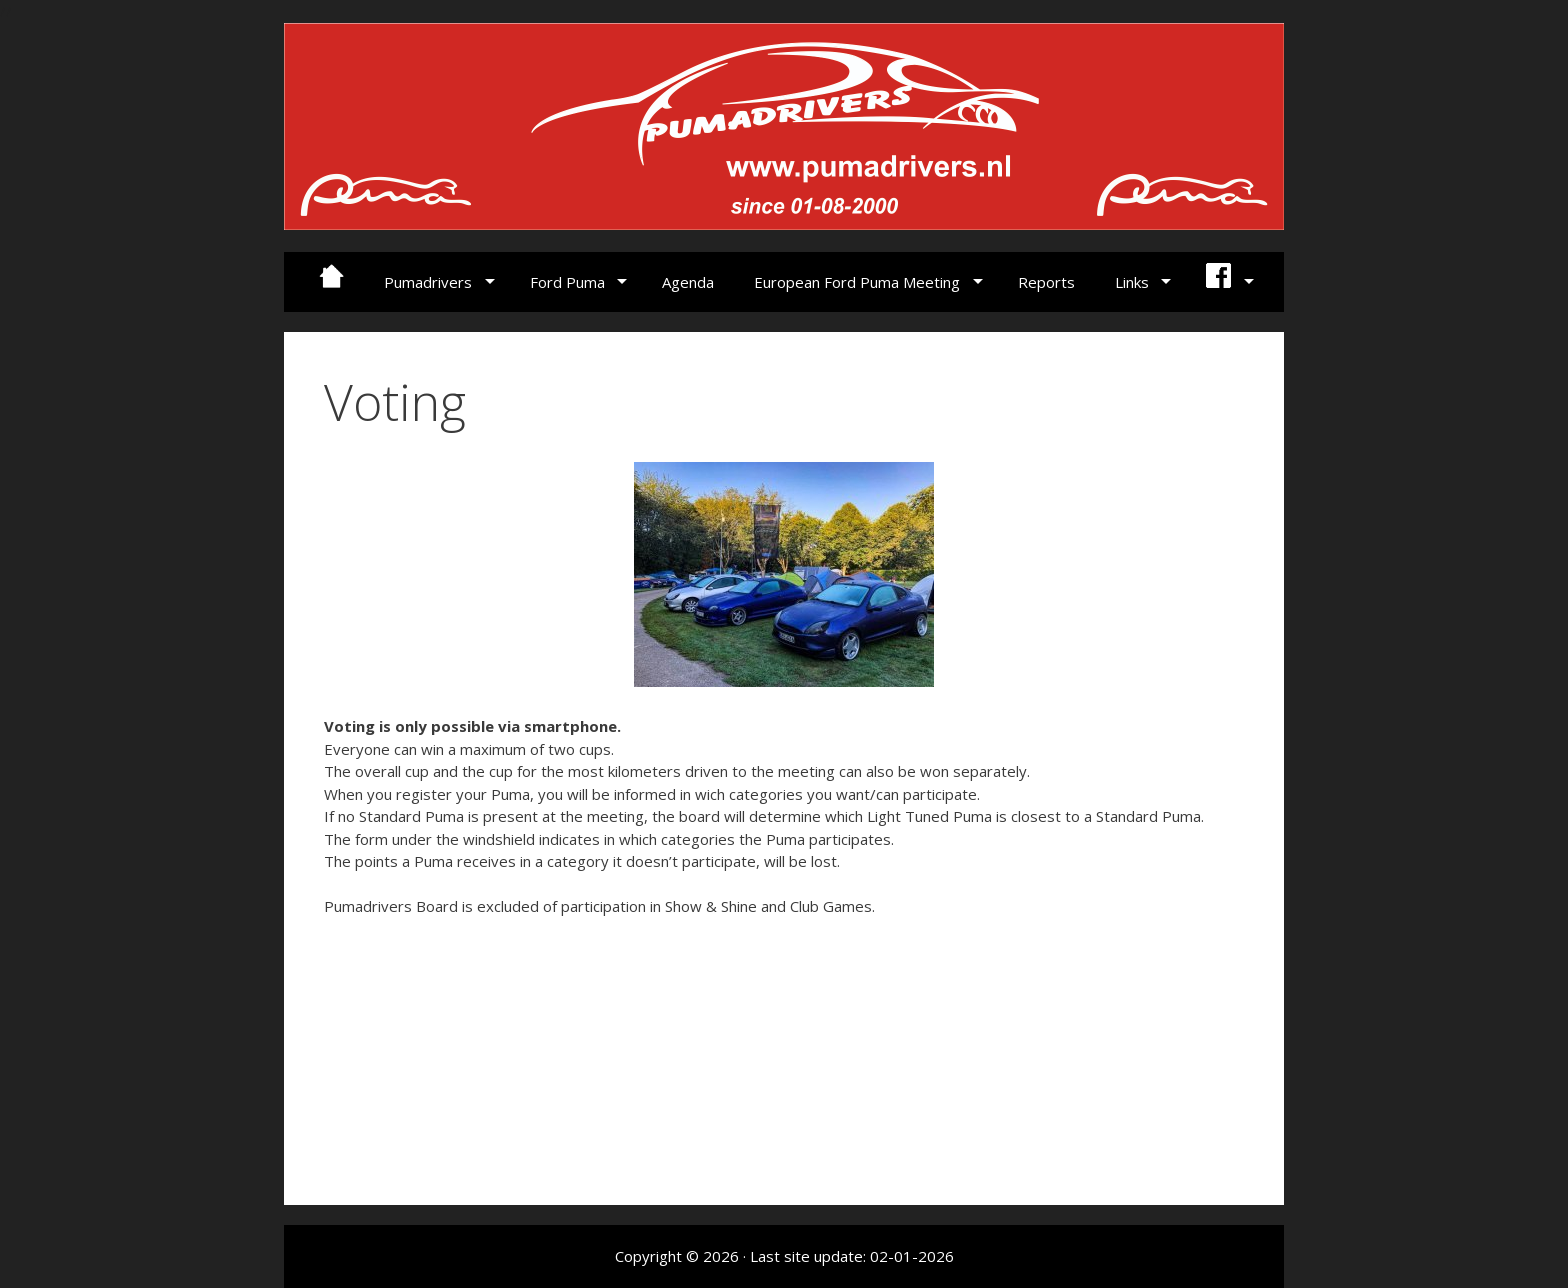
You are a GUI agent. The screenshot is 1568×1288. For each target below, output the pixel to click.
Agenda (688, 282)
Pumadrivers (428, 282)
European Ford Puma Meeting (857, 282)
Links (1132, 282)
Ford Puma (567, 282)
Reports (1046, 282)
